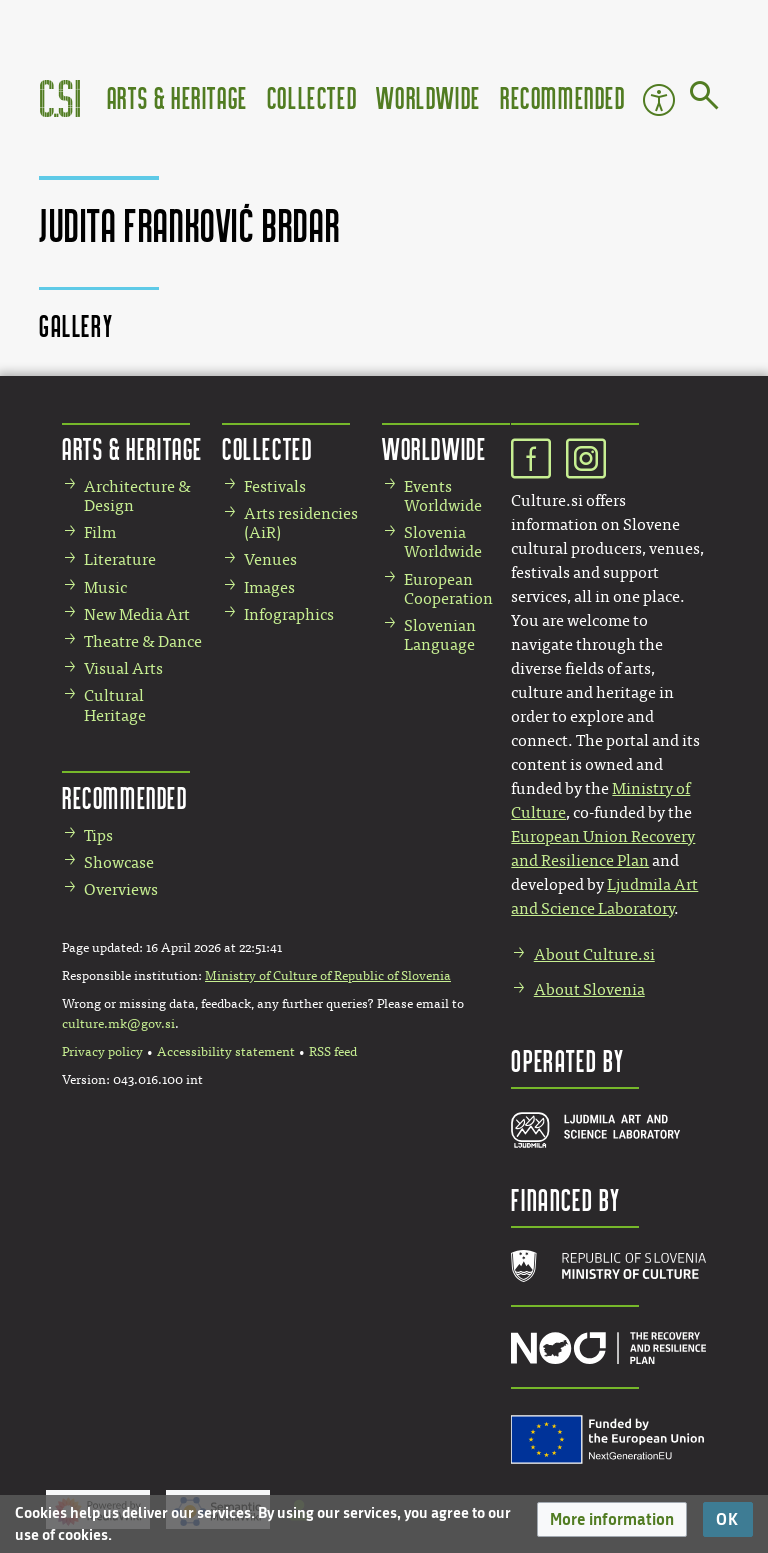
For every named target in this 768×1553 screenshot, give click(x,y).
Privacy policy (102, 1052)
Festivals (275, 486)
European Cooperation (448, 589)
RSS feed (333, 1052)
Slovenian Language (440, 635)
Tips (98, 835)
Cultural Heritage (115, 705)
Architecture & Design (137, 496)
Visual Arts (123, 668)
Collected (312, 97)
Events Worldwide (443, 496)
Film (100, 532)
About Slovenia (589, 989)
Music (105, 587)
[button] (612, 1519)
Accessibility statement (226, 1052)
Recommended (563, 97)
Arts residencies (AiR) (301, 523)
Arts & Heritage (177, 97)
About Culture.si (594, 954)
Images (269, 587)
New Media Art (137, 614)
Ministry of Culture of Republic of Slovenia (328, 976)
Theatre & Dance (143, 641)
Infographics (289, 614)
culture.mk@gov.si (118, 1024)
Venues (270, 559)
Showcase (119, 862)
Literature (120, 559)
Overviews (121, 889)
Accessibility (659, 100)
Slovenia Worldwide (443, 542)
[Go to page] (704, 99)
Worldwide (428, 97)
